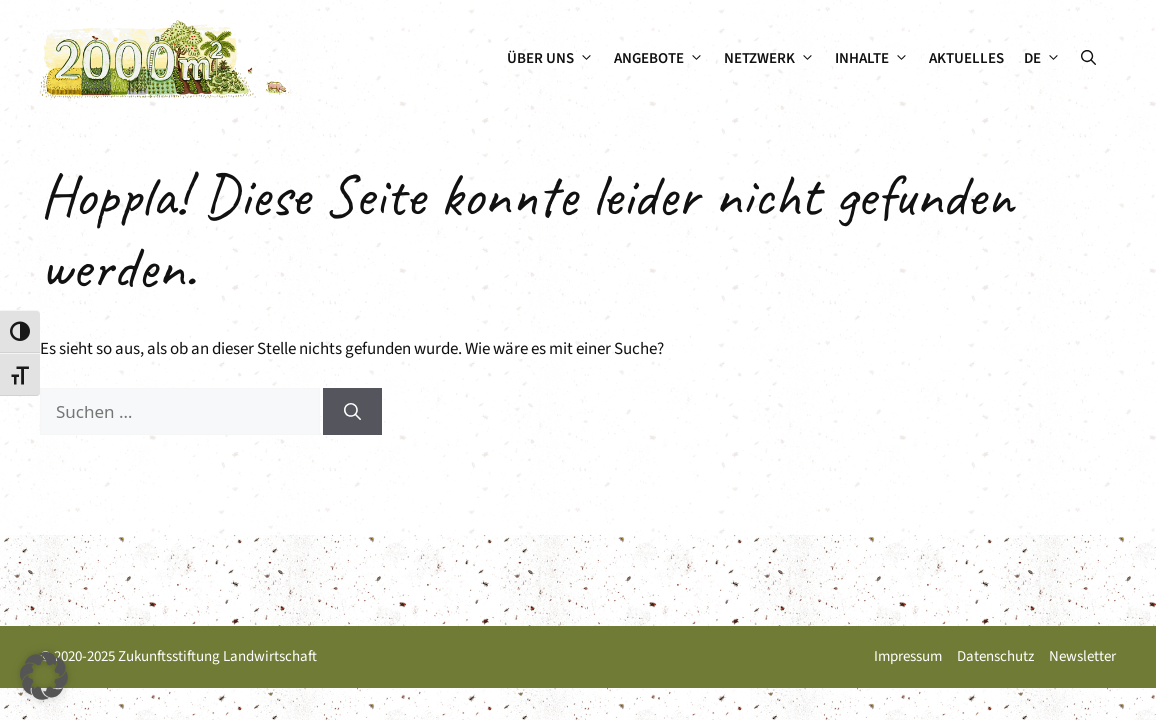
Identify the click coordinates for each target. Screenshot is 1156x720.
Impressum (908, 656)
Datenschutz (995, 656)
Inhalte (877, 59)
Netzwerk (774, 59)
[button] (1088, 59)
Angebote (664, 59)
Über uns (555, 59)
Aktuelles (966, 58)
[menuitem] (1042, 59)
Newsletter (1082, 656)
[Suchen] (352, 412)
